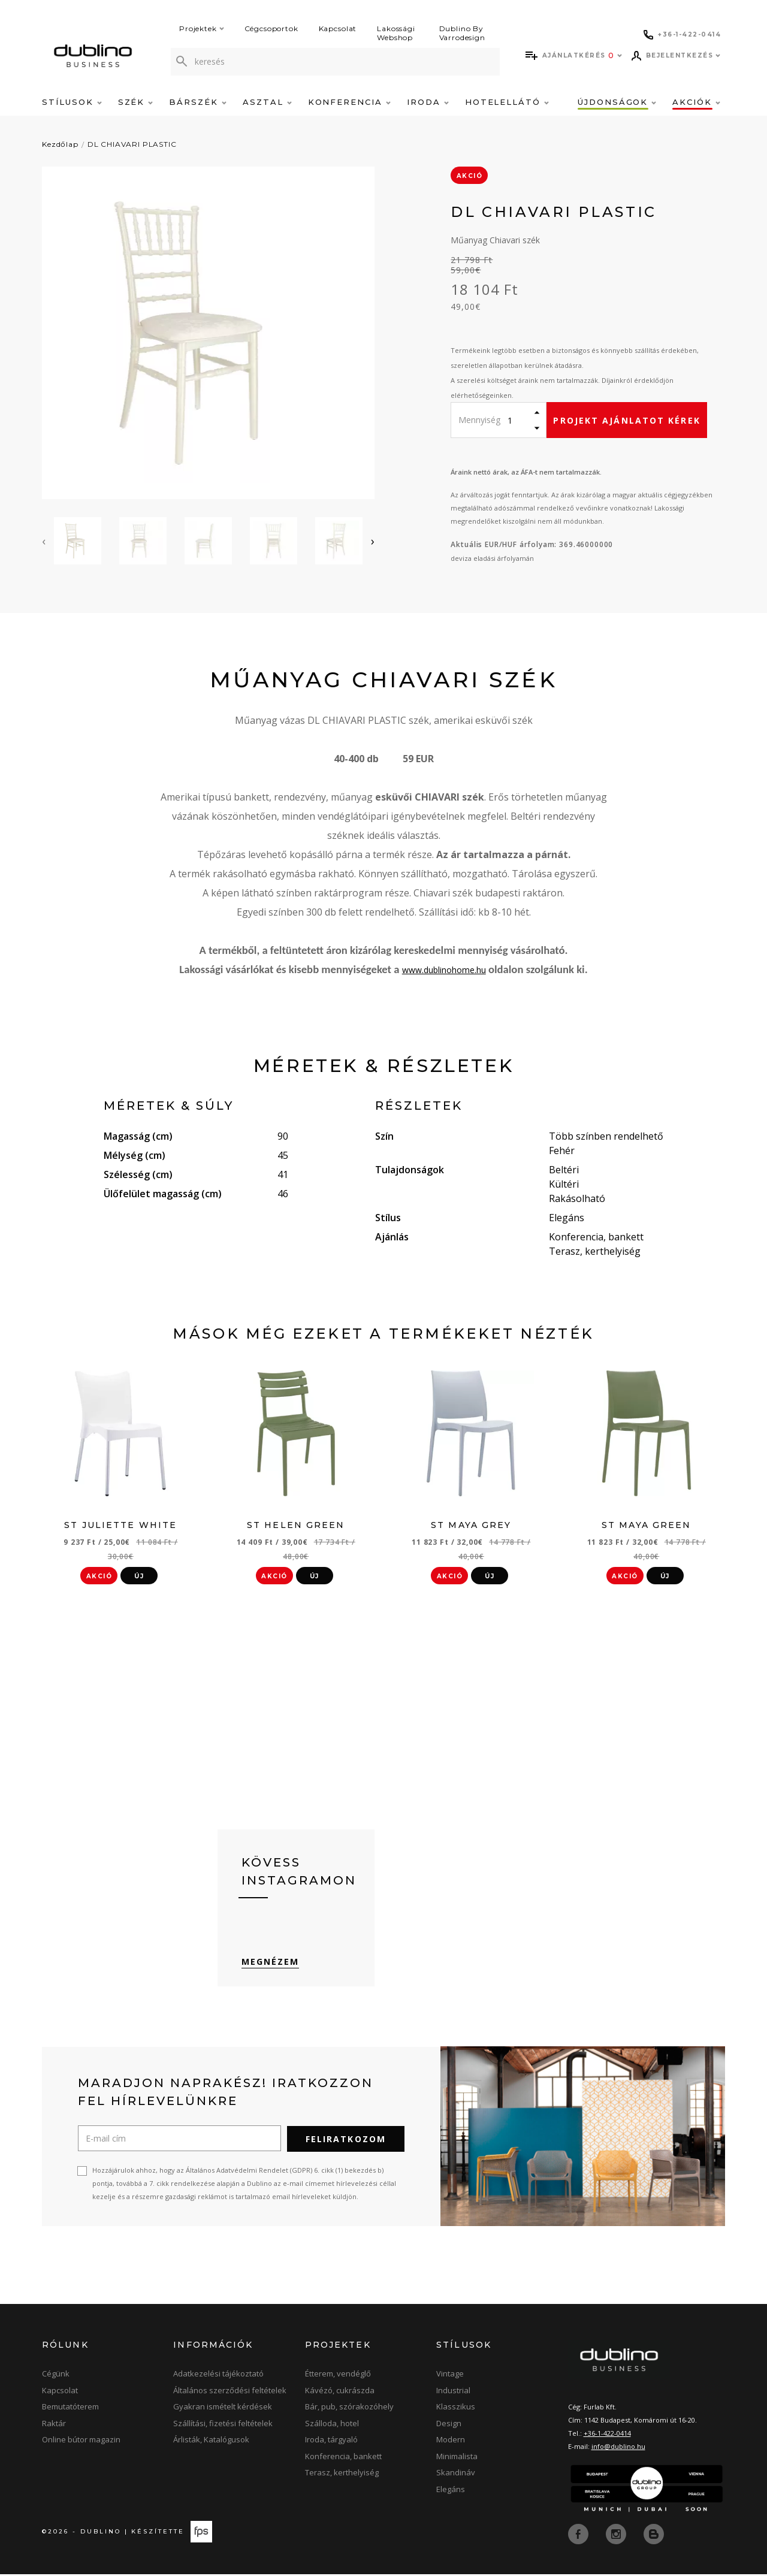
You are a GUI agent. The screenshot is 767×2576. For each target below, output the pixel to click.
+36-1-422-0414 (607, 2436)
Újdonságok (617, 102)
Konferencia (349, 102)
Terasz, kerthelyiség (342, 2475)
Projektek (201, 28)
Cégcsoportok (271, 28)
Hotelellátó (507, 102)
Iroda (428, 102)
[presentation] (43, 541)
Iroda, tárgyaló (331, 2442)
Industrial (453, 2392)
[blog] (654, 2535)
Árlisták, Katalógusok (211, 2442)
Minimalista (457, 2458)
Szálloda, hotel (332, 2425)
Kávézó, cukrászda (340, 2392)
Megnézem (270, 1964)
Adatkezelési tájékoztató (218, 2376)
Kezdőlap (60, 144)
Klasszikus (455, 2409)
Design (448, 2425)
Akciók (696, 102)
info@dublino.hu (618, 2449)
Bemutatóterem (70, 2409)
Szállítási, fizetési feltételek (223, 2425)
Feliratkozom (346, 2142)
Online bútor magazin (81, 2442)
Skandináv (455, 2475)
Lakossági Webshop (396, 33)
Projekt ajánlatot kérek (626, 420)
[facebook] (579, 2535)
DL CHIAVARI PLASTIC (132, 144)
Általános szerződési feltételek (229, 2392)
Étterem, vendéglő (338, 2376)
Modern (450, 2442)
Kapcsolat (338, 28)
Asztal (267, 102)
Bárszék (198, 102)
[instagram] (617, 2535)
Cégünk (56, 2376)
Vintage (450, 2376)
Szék (135, 102)
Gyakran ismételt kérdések (222, 2409)
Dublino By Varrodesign (462, 33)
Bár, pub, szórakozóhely (349, 2409)
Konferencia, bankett (343, 2458)
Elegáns (450, 2491)
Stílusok (72, 102)
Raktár (54, 2425)
